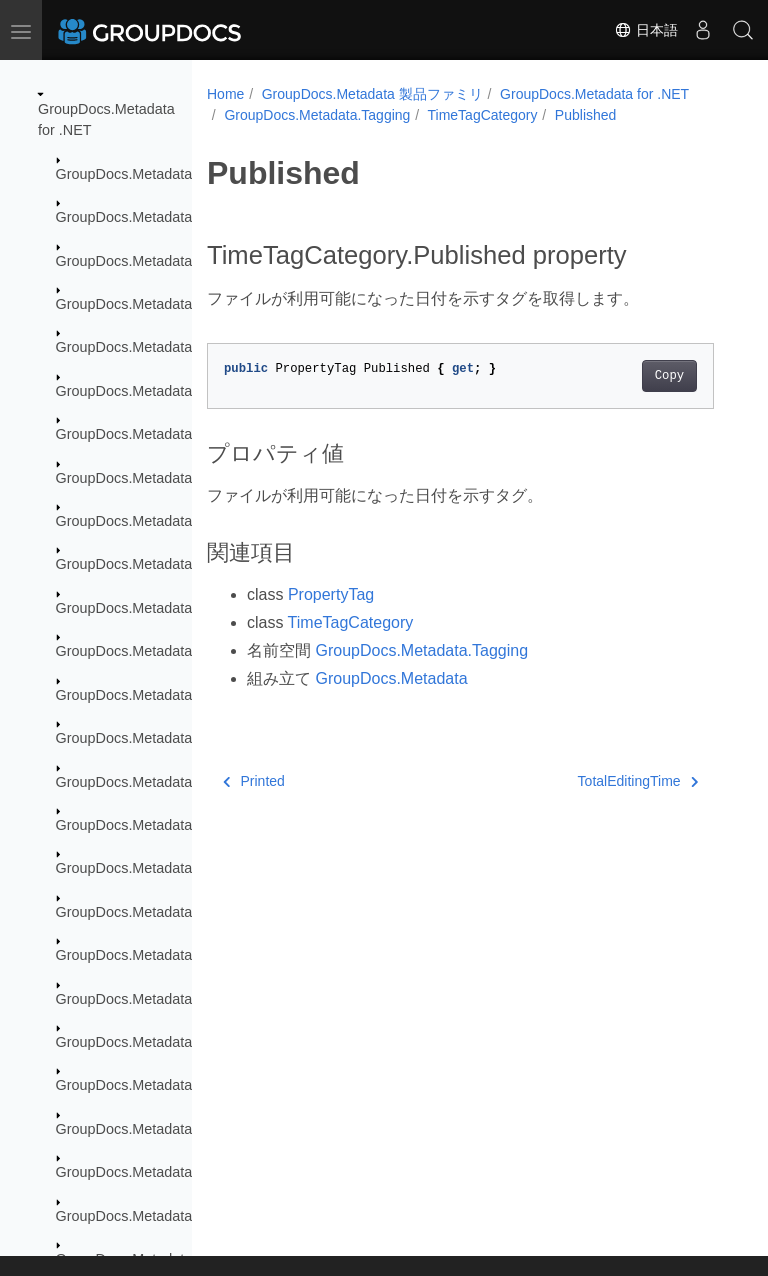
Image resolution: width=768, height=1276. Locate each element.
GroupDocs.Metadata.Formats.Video (173, 868)
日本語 (646, 30)
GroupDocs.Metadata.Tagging (317, 115)
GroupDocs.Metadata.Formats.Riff (165, 825)
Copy (669, 376)
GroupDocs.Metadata (124, 174)
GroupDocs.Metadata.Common (155, 217)
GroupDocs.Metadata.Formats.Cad (168, 478)
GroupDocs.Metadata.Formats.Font (169, 651)
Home (225, 94)
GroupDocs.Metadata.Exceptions (161, 261)
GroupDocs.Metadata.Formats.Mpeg (173, 738)
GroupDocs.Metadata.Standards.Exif (173, 999)
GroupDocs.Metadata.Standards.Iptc (173, 1085)
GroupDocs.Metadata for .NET (594, 94)
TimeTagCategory (483, 115)
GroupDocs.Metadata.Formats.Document (187, 521)
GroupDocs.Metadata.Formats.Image (175, 695)
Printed (254, 781)
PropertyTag (331, 594)
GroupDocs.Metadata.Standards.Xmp (176, 1216)
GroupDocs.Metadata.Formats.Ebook (175, 564)
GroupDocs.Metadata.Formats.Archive (179, 347)
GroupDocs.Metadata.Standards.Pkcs (177, 1129)
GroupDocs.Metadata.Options (151, 912)
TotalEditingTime (638, 781)
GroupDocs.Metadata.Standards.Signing (185, 1172)
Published (586, 115)
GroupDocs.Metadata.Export (147, 304)
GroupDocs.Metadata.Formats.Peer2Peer (189, 782)
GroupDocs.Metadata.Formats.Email (173, 608)
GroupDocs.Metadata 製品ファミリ (372, 94)
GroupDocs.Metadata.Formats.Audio (173, 391)
